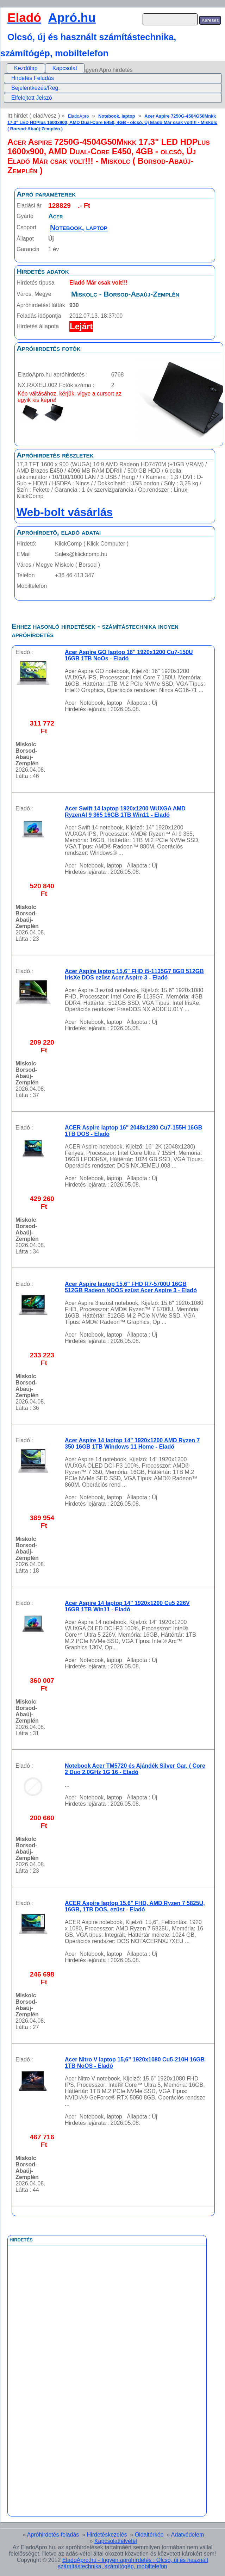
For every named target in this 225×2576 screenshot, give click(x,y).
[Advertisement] (78, 2403)
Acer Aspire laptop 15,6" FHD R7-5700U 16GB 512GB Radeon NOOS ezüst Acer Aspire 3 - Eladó (131, 1287)
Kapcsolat (64, 68)
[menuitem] (26, 68)
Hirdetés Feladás (32, 78)
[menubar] (46, 68)
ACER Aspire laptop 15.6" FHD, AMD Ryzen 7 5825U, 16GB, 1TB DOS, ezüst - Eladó (135, 1906)
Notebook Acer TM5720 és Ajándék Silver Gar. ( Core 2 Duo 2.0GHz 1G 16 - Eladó (135, 1769)
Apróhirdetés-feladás (53, 2535)
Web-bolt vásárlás (65, 512)
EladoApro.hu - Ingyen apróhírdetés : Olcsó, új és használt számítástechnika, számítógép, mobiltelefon (133, 2563)
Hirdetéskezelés (107, 2535)
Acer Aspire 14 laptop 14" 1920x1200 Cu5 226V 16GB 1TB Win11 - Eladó (127, 1606)
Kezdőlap (26, 68)
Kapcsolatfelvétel (115, 2541)
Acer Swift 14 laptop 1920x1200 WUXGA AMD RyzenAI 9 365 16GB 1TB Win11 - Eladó (125, 811)
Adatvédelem (187, 2535)
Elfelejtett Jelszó (31, 98)
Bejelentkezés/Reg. (35, 88)
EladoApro (78, 116)
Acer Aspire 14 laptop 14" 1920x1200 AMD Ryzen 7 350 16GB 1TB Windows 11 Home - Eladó (132, 1443)
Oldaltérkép (149, 2535)
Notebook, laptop (116, 116)
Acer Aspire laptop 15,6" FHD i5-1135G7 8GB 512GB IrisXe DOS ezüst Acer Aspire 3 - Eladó (134, 974)
